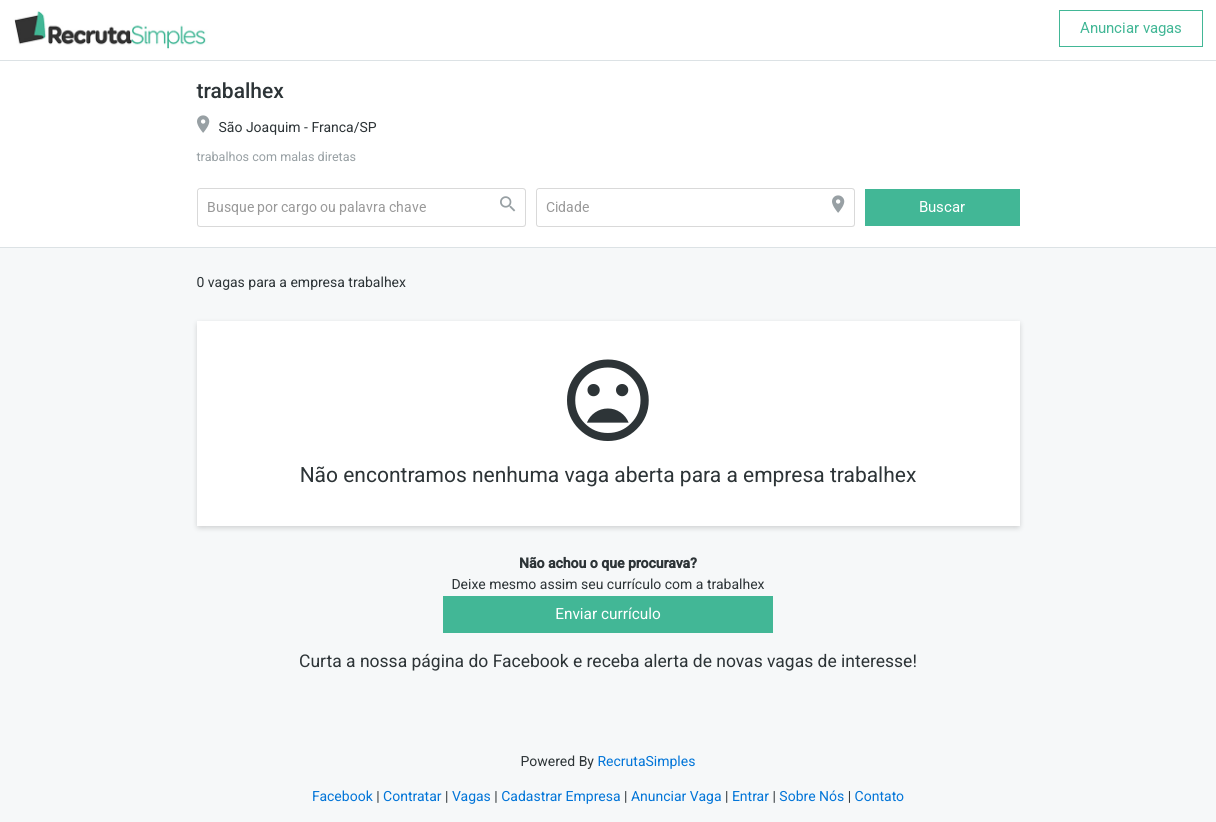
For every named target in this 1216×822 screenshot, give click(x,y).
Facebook (342, 811)
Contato (879, 811)
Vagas (471, 811)
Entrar (750, 811)
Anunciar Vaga (676, 811)
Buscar (942, 207)
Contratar (412, 811)
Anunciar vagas (1131, 28)
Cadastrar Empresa (560, 811)
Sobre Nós (811, 811)
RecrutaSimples (646, 776)
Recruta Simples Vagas (608, 689)
